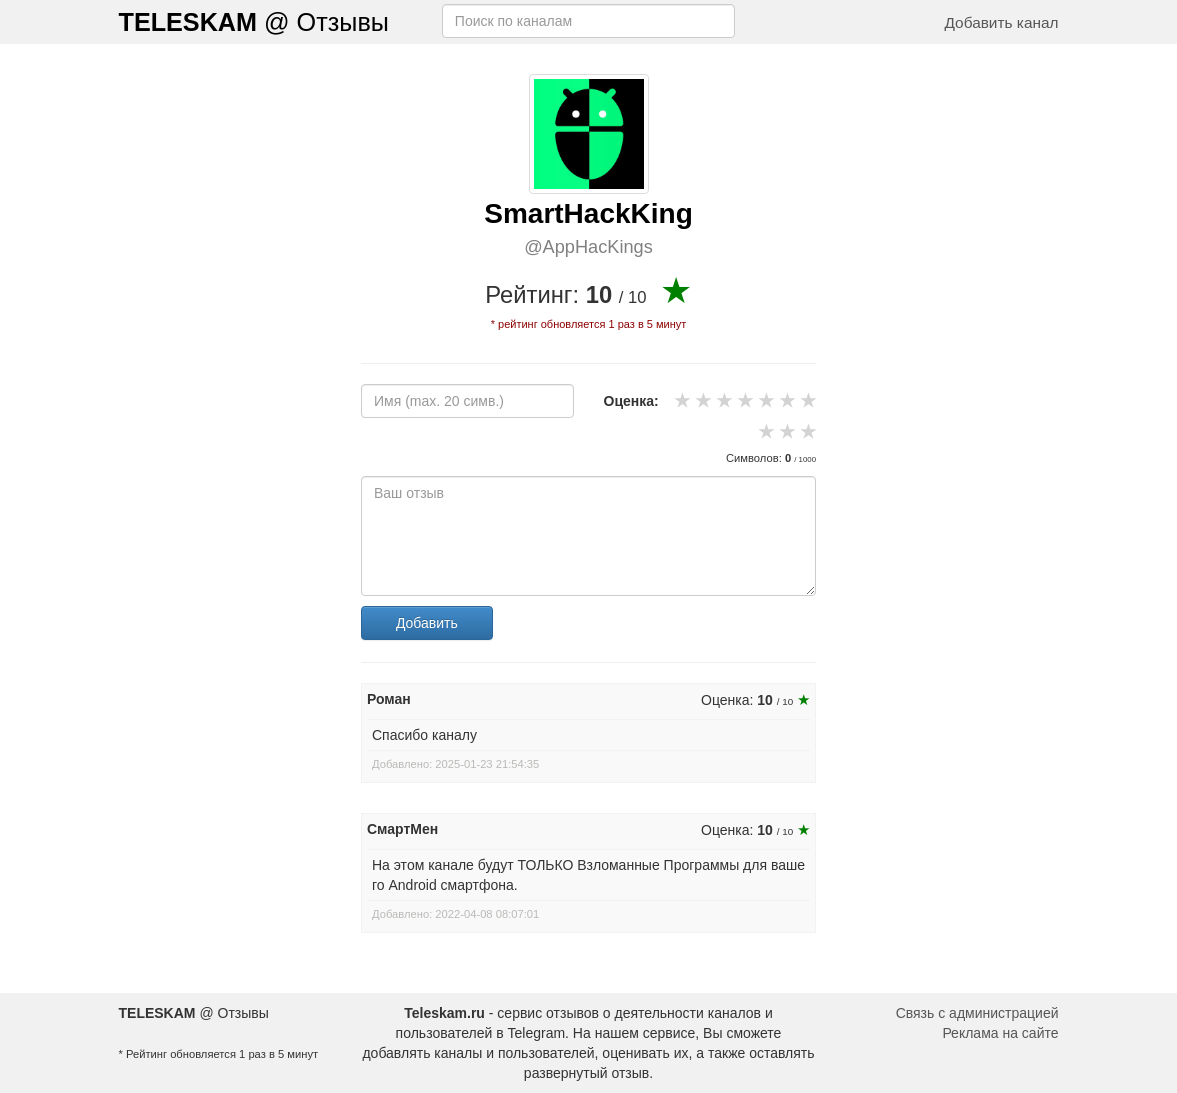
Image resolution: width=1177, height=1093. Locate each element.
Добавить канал (1002, 22)
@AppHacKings (588, 247)
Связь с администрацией (977, 1013)
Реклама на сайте (1000, 1033)
